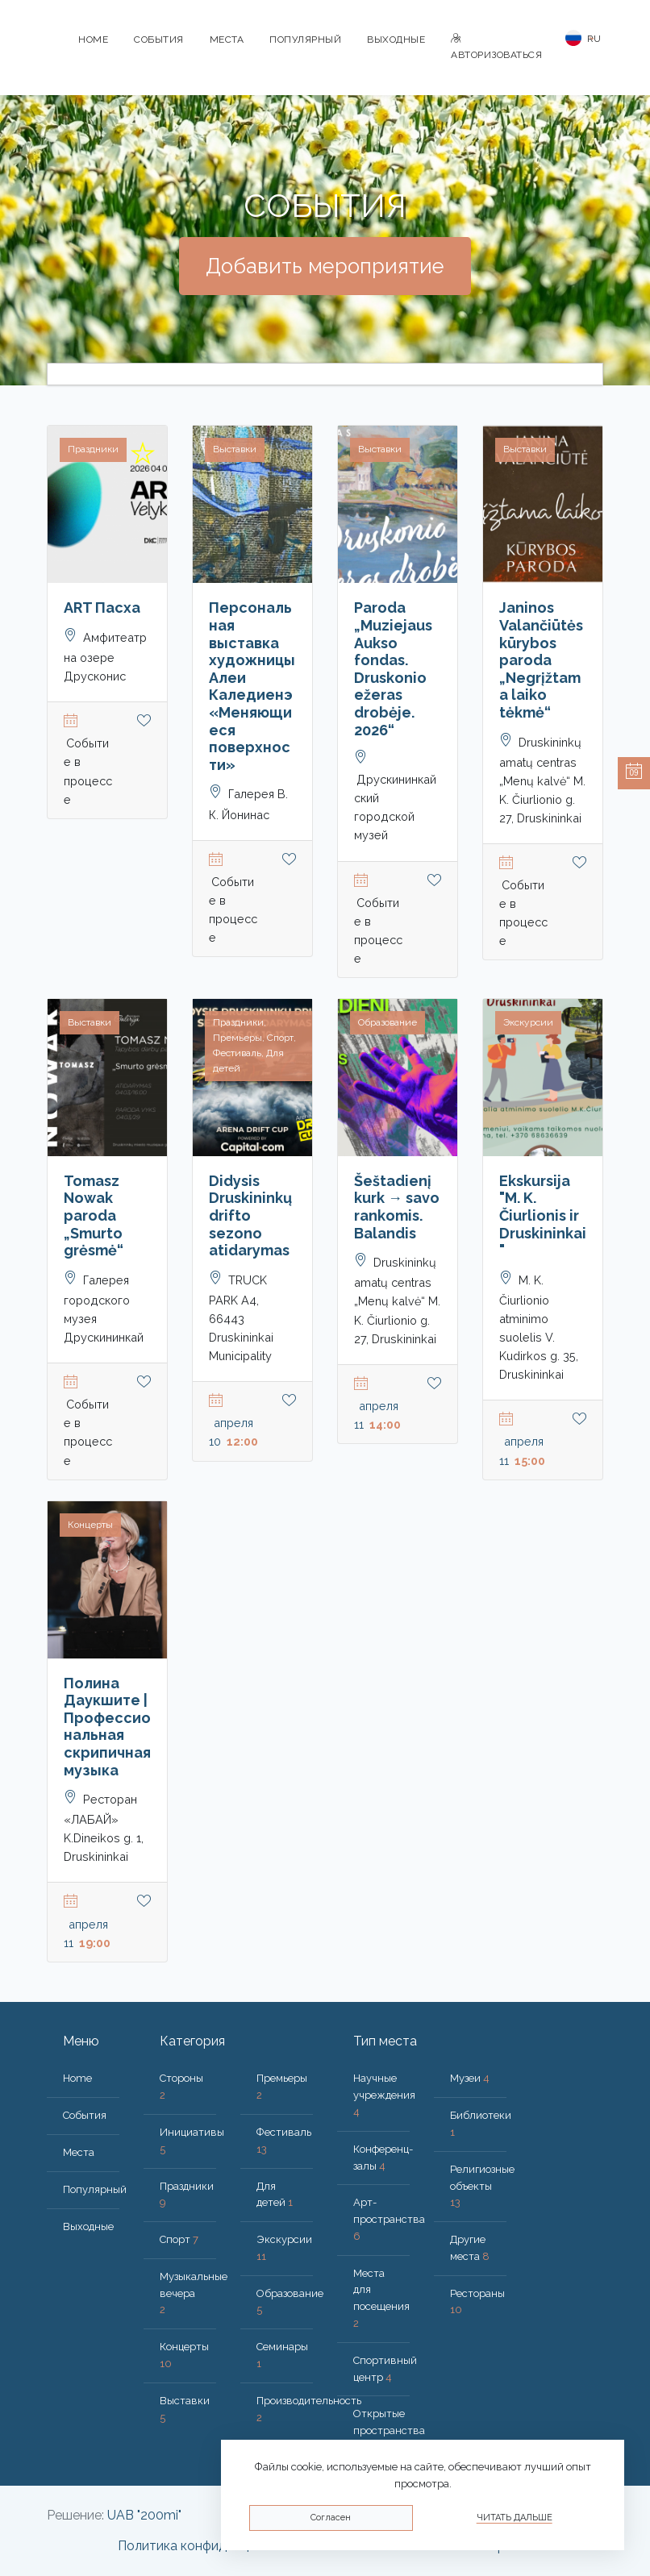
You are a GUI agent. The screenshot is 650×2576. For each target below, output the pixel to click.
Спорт (179, 2239)
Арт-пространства (389, 2219)
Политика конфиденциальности (215, 2545)
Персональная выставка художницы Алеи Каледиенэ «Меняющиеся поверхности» (252, 685)
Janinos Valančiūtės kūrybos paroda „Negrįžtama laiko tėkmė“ (541, 660)
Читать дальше (514, 2517)
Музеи (470, 2078)
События (159, 39)
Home (93, 39)
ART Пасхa (102, 607)
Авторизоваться (496, 47)
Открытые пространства (389, 2430)
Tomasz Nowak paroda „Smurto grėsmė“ (93, 1215)
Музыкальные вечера (193, 2293)
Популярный (305, 39)
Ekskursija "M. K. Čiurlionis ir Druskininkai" (542, 1215)
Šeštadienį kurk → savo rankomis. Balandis (397, 1207)
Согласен (330, 2517)
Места (227, 39)
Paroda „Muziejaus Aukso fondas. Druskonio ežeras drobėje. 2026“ (393, 668)
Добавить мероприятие (325, 266)
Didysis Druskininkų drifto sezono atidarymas (250, 1215)
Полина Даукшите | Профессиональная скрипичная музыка (107, 1727)
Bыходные (396, 39)
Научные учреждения (384, 2095)
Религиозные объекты (482, 2186)
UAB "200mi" (144, 2515)
